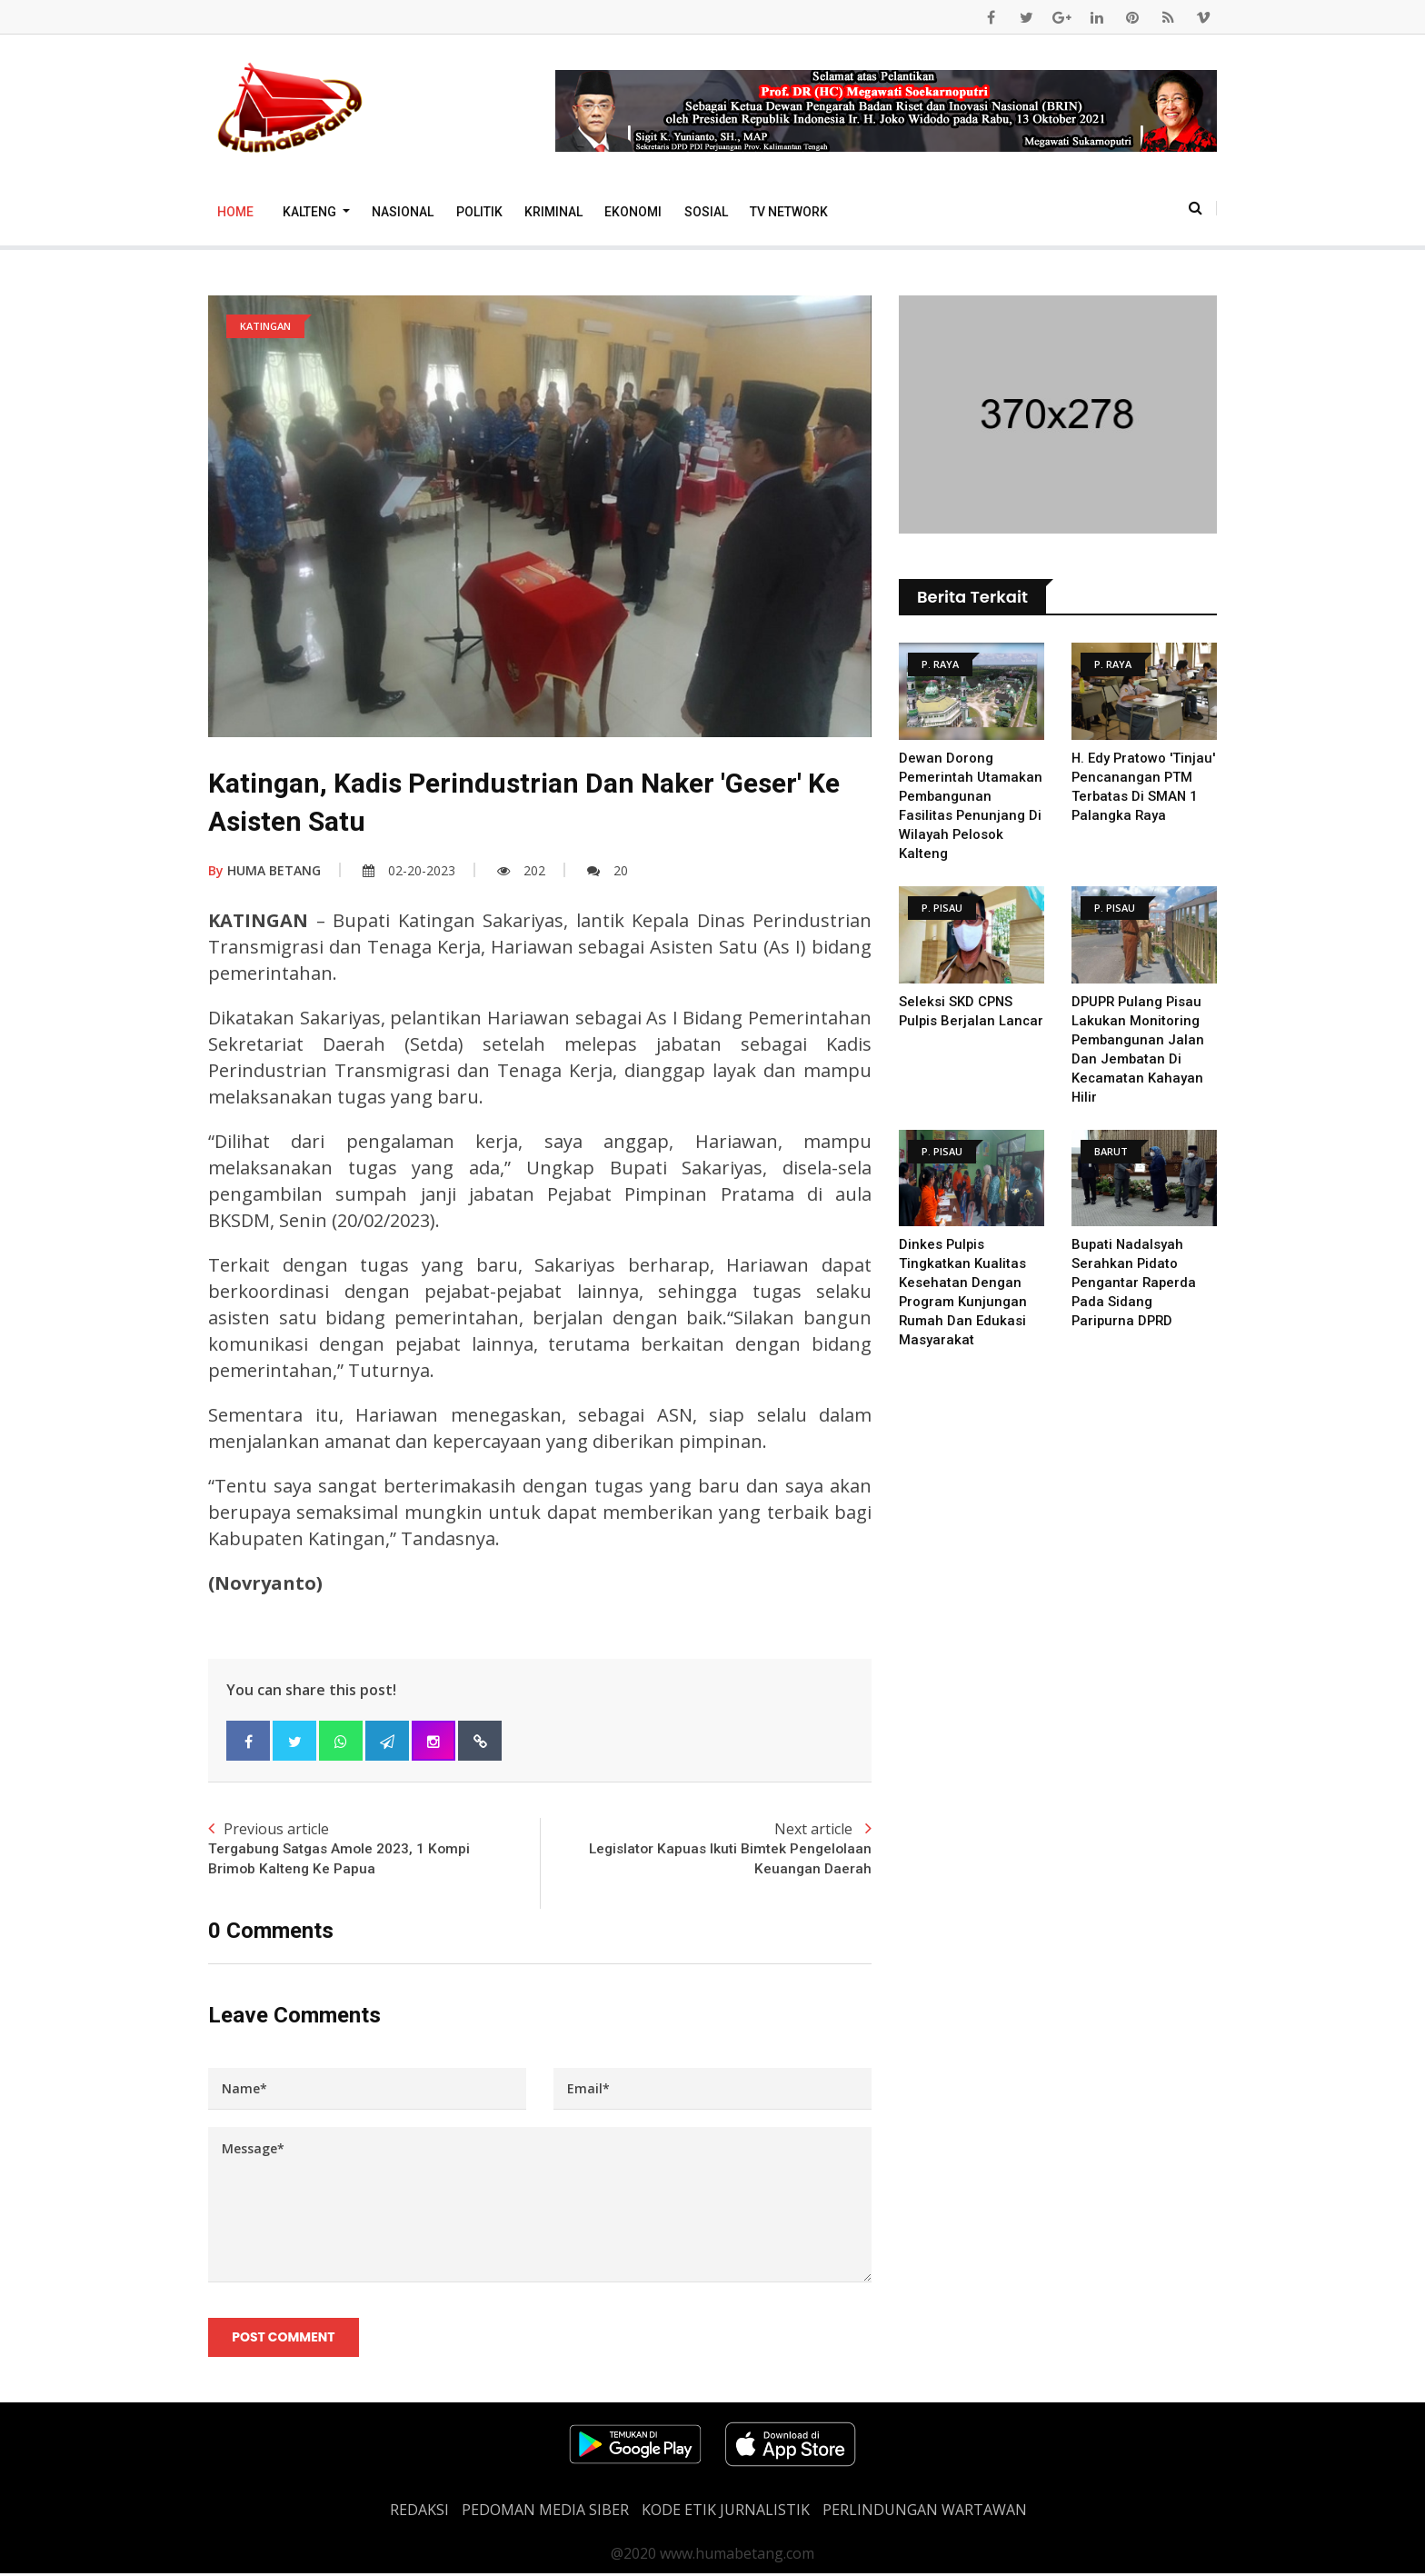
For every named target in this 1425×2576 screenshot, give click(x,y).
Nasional (402, 212)
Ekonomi (633, 212)
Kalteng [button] (311, 212)
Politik (479, 212)
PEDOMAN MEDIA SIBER (545, 2512)
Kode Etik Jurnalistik (726, 2512)
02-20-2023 (409, 870)
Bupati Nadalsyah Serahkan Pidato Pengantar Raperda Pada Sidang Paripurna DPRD (1135, 1282)
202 (521, 870)
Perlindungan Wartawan (924, 2512)
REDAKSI (419, 2512)
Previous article (374, 1850)
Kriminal (553, 212)
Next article (706, 1850)
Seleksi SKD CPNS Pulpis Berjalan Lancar (956, 1020)
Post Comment (284, 2339)
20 (607, 870)
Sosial (706, 212)
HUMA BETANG (264, 870)
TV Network (789, 212)
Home (235, 212)
